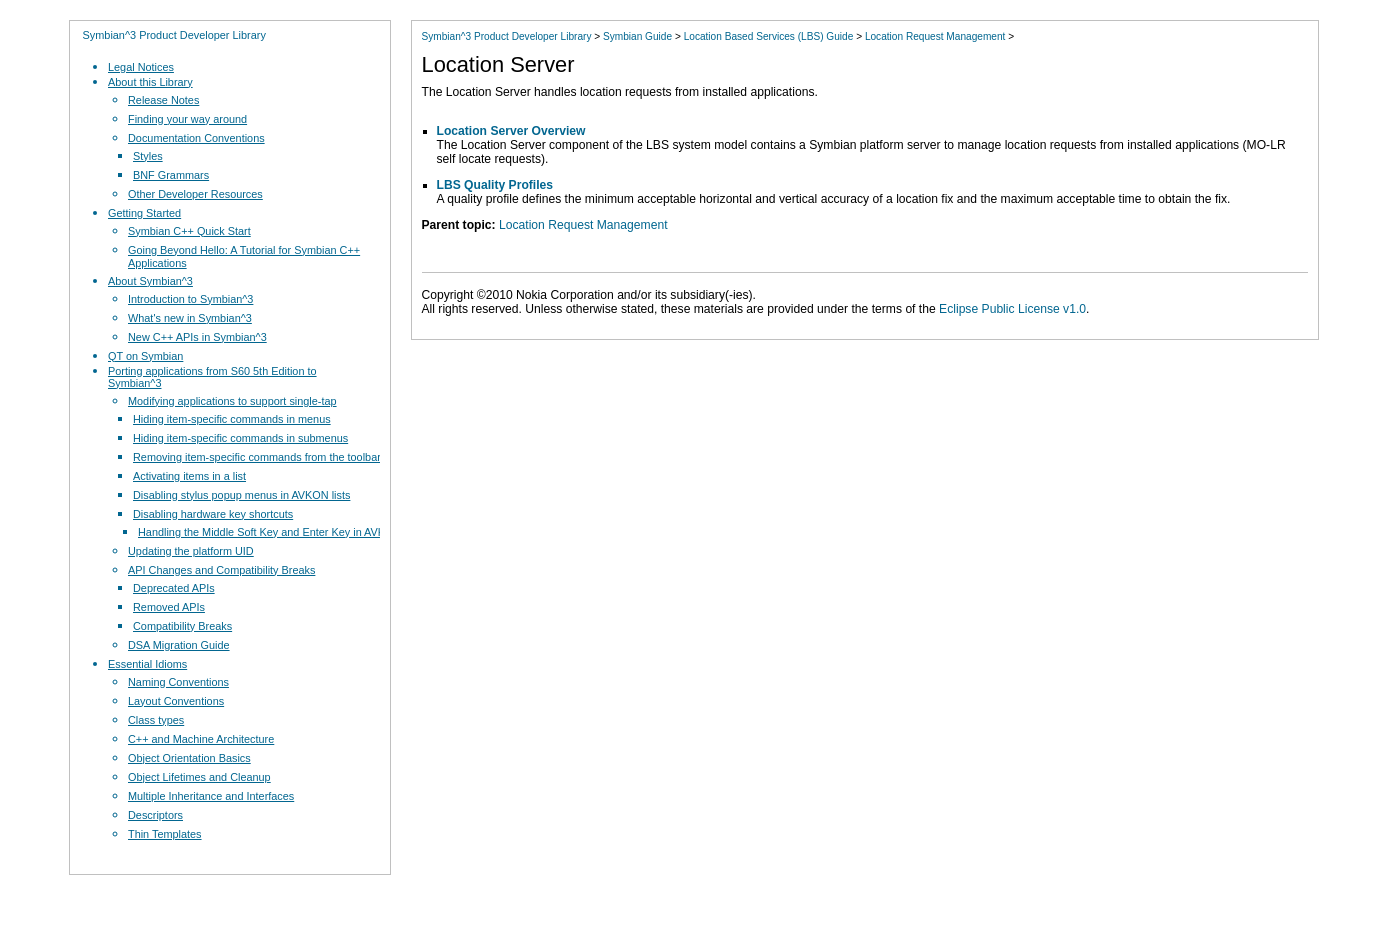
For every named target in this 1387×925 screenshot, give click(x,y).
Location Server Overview (511, 131)
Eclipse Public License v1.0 (1012, 309)
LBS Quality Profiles (495, 185)
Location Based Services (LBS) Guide (769, 36)
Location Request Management (935, 36)
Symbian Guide (637, 36)
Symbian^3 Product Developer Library (174, 35)
